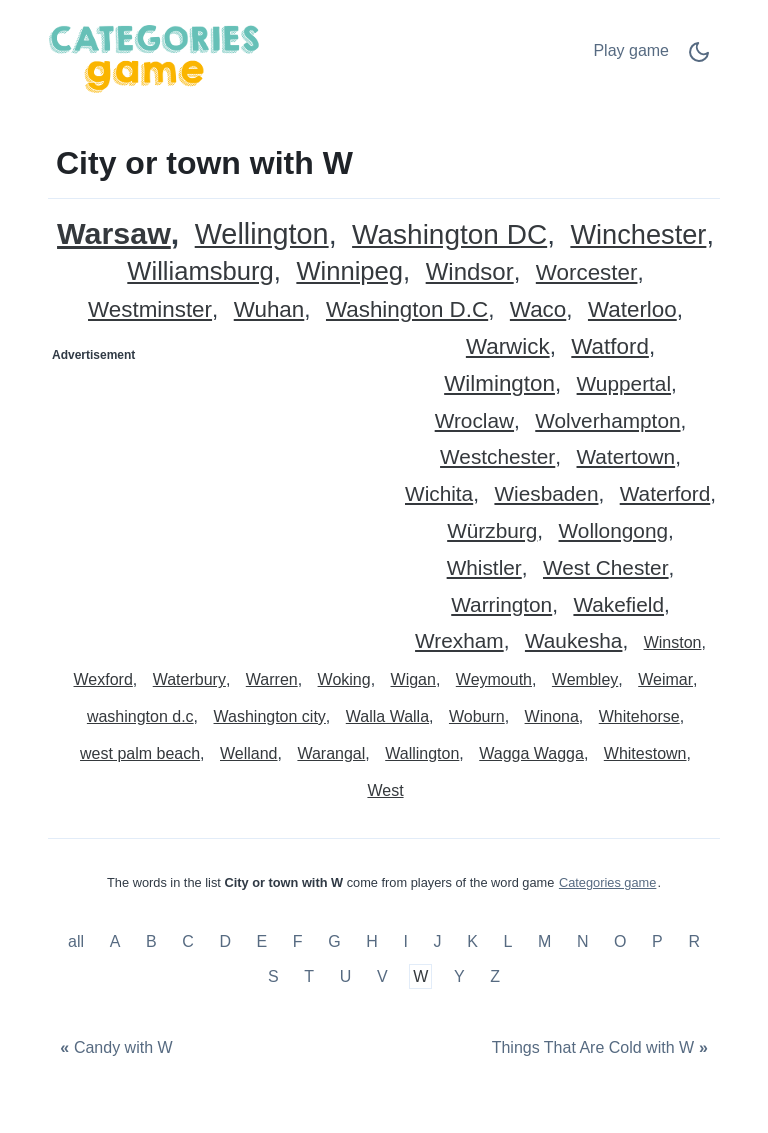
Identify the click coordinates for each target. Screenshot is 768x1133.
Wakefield (618, 605)
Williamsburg (200, 271)
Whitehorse (639, 716)
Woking (344, 679)
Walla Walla (387, 716)
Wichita (439, 494)
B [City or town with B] (151, 941)
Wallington (422, 753)
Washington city (270, 716)
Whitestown (645, 753)
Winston (673, 642)
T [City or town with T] (309, 976)
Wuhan (269, 310)
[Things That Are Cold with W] (602, 1047)
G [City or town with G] (334, 941)
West (385, 790)
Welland (249, 753)
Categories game (607, 882)
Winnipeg (349, 271)
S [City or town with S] (273, 976)
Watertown (626, 457)
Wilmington (499, 384)
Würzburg (492, 531)
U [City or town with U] (346, 976)
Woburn (477, 716)
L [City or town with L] (507, 941)
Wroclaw (474, 421)
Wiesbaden (546, 494)
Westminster (150, 310)
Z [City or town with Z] (495, 976)
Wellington (262, 234)
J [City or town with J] (438, 941)
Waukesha (574, 641)
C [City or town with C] (188, 941)
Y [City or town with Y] (459, 976)
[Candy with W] (114, 1047)
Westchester (497, 457)
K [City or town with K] (472, 941)
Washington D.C (407, 310)
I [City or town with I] (405, 941)
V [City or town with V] (382, 976)
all (78, 941)
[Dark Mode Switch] (699, 58)
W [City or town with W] (420, 976)
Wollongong (613, 531)
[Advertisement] (217, 496)
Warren (272, 679)
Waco (538, 310)
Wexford (103, 679)
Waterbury (189, 679)
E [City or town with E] (262, 941)
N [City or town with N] (583, 941)
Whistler (484, 568)
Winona (552, 716)
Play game (631, 50)
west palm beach (140, 753)
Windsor (470, 272)
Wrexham (459, 641)
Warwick (508, 347)
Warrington (501, 605)
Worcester (587, 273)
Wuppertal (624, 384)
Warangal (331, 753)
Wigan (413, 679)
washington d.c (140, 716)
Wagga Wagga (531, 753)
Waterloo (632, 310)
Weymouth (494, 679)
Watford (610, 347)
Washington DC (449, 235)
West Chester (606, 568)
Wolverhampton (607, 421)
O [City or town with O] (620, 941)
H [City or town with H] (372, 941)
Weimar (665, 679)
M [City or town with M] (544, 941)
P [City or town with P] (657, 941)
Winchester (638, 235)
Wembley (585, 679)
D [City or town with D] (225, 941)
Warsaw (114, 233)
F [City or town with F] (298, 941)
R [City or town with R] (694, 941)
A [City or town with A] (115, 941)
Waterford (665, 494)
